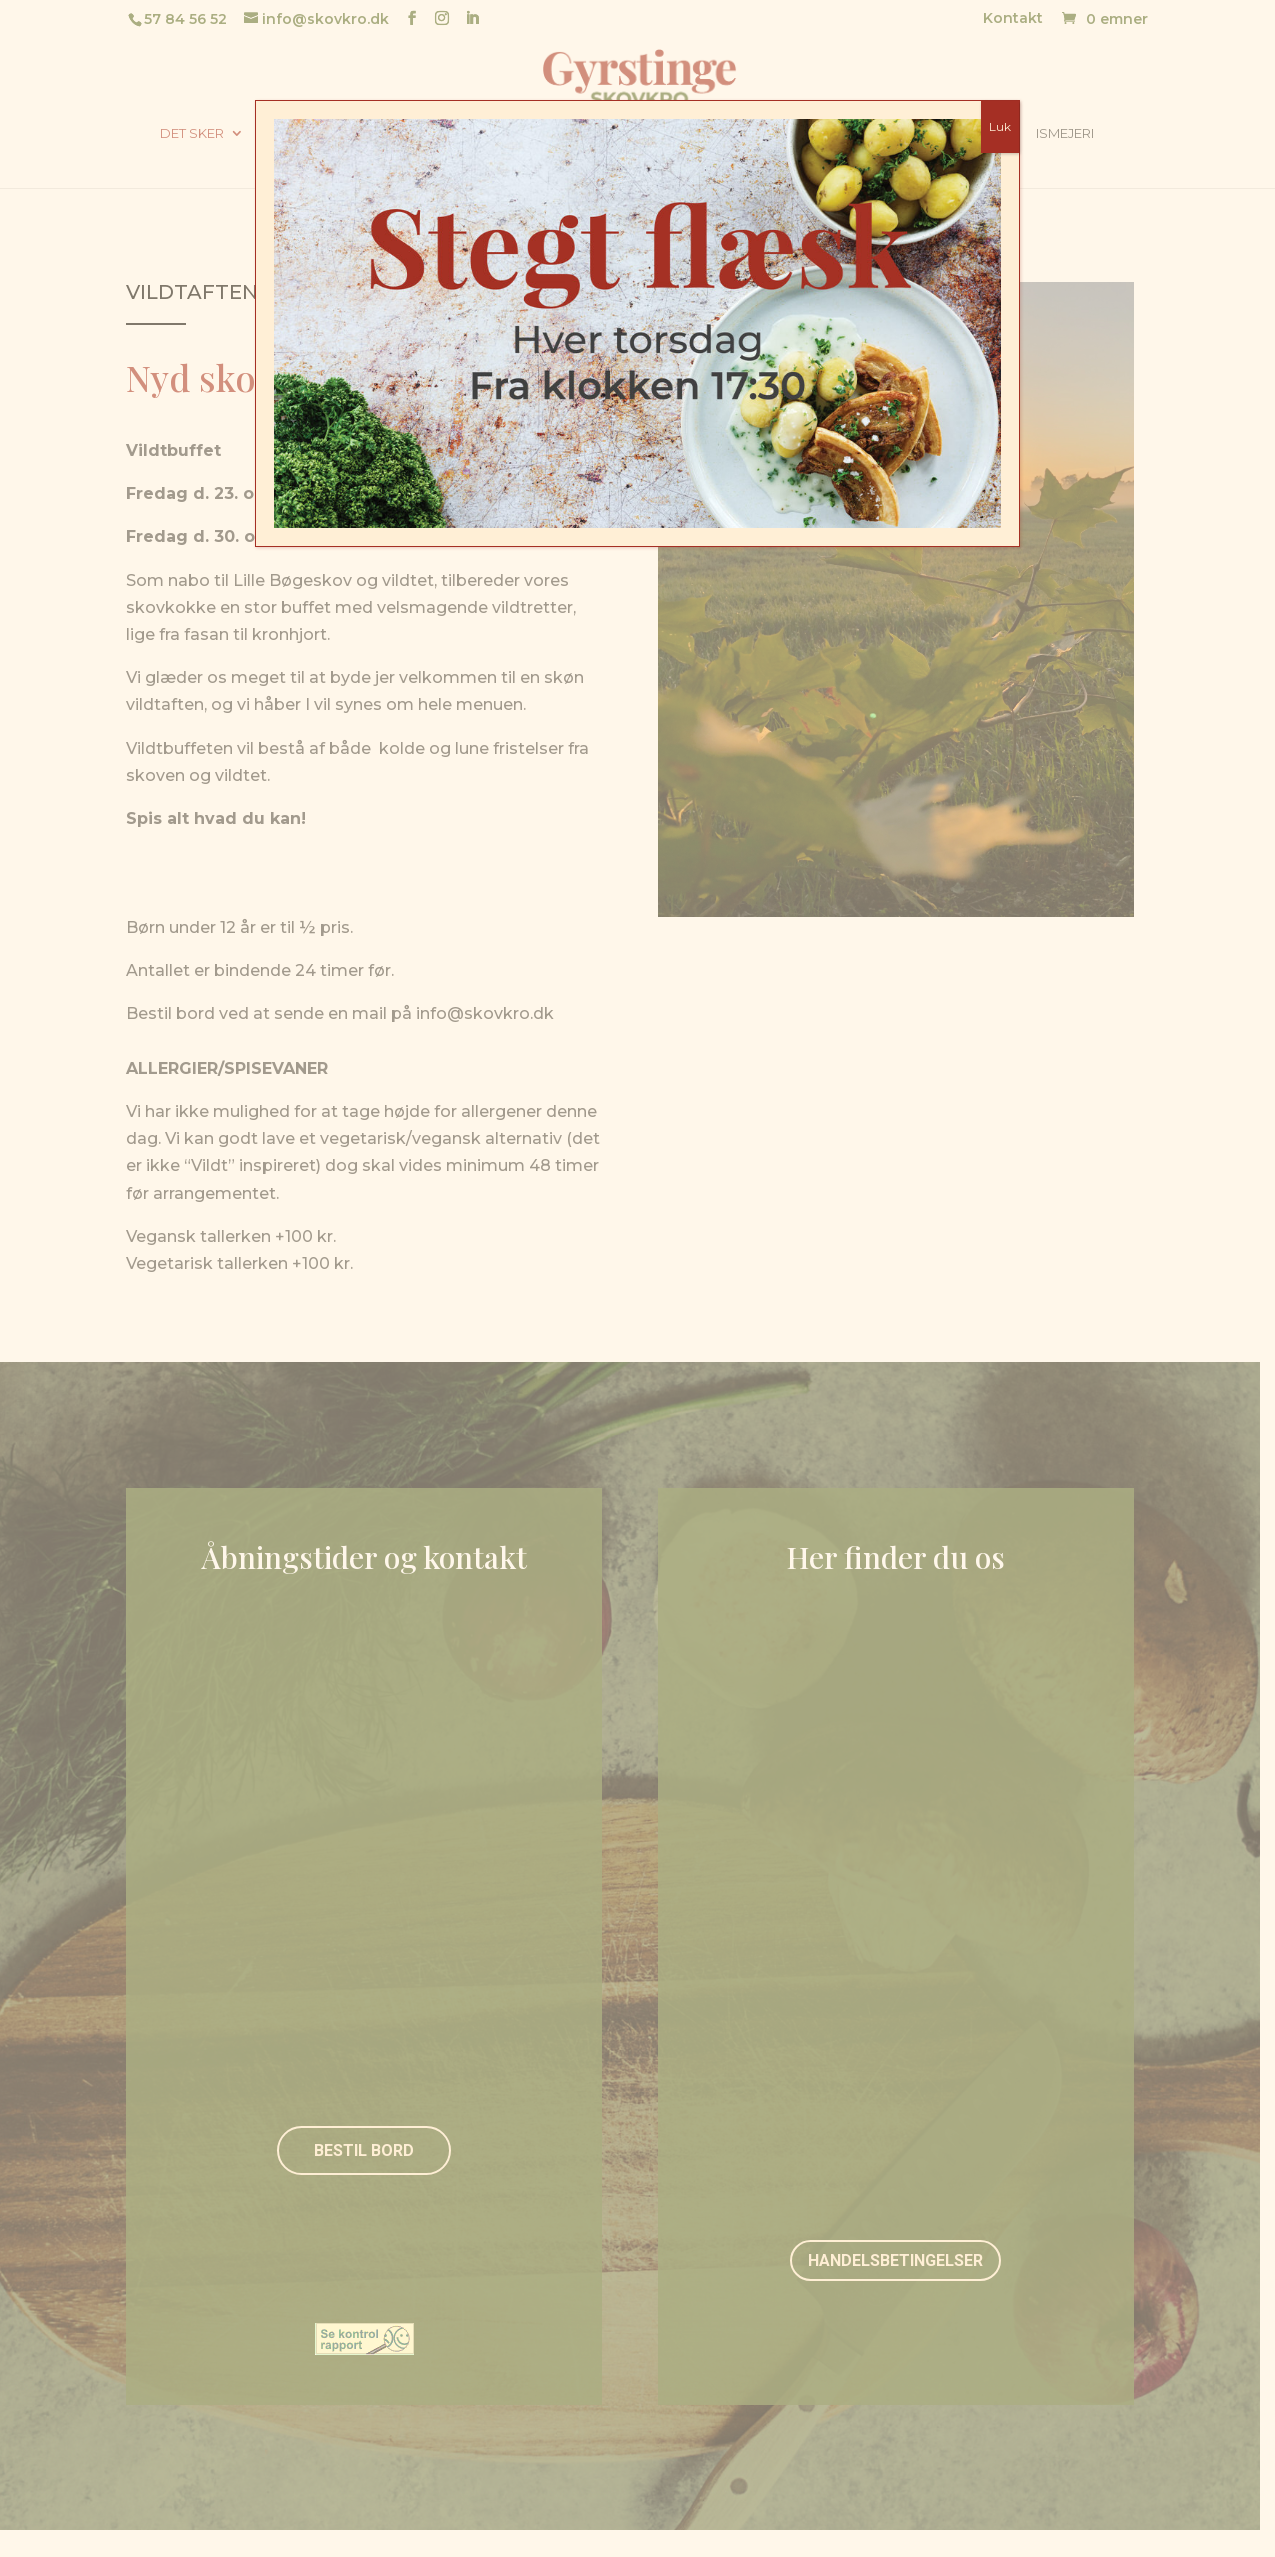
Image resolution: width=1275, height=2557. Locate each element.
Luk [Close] (1000, 126)
